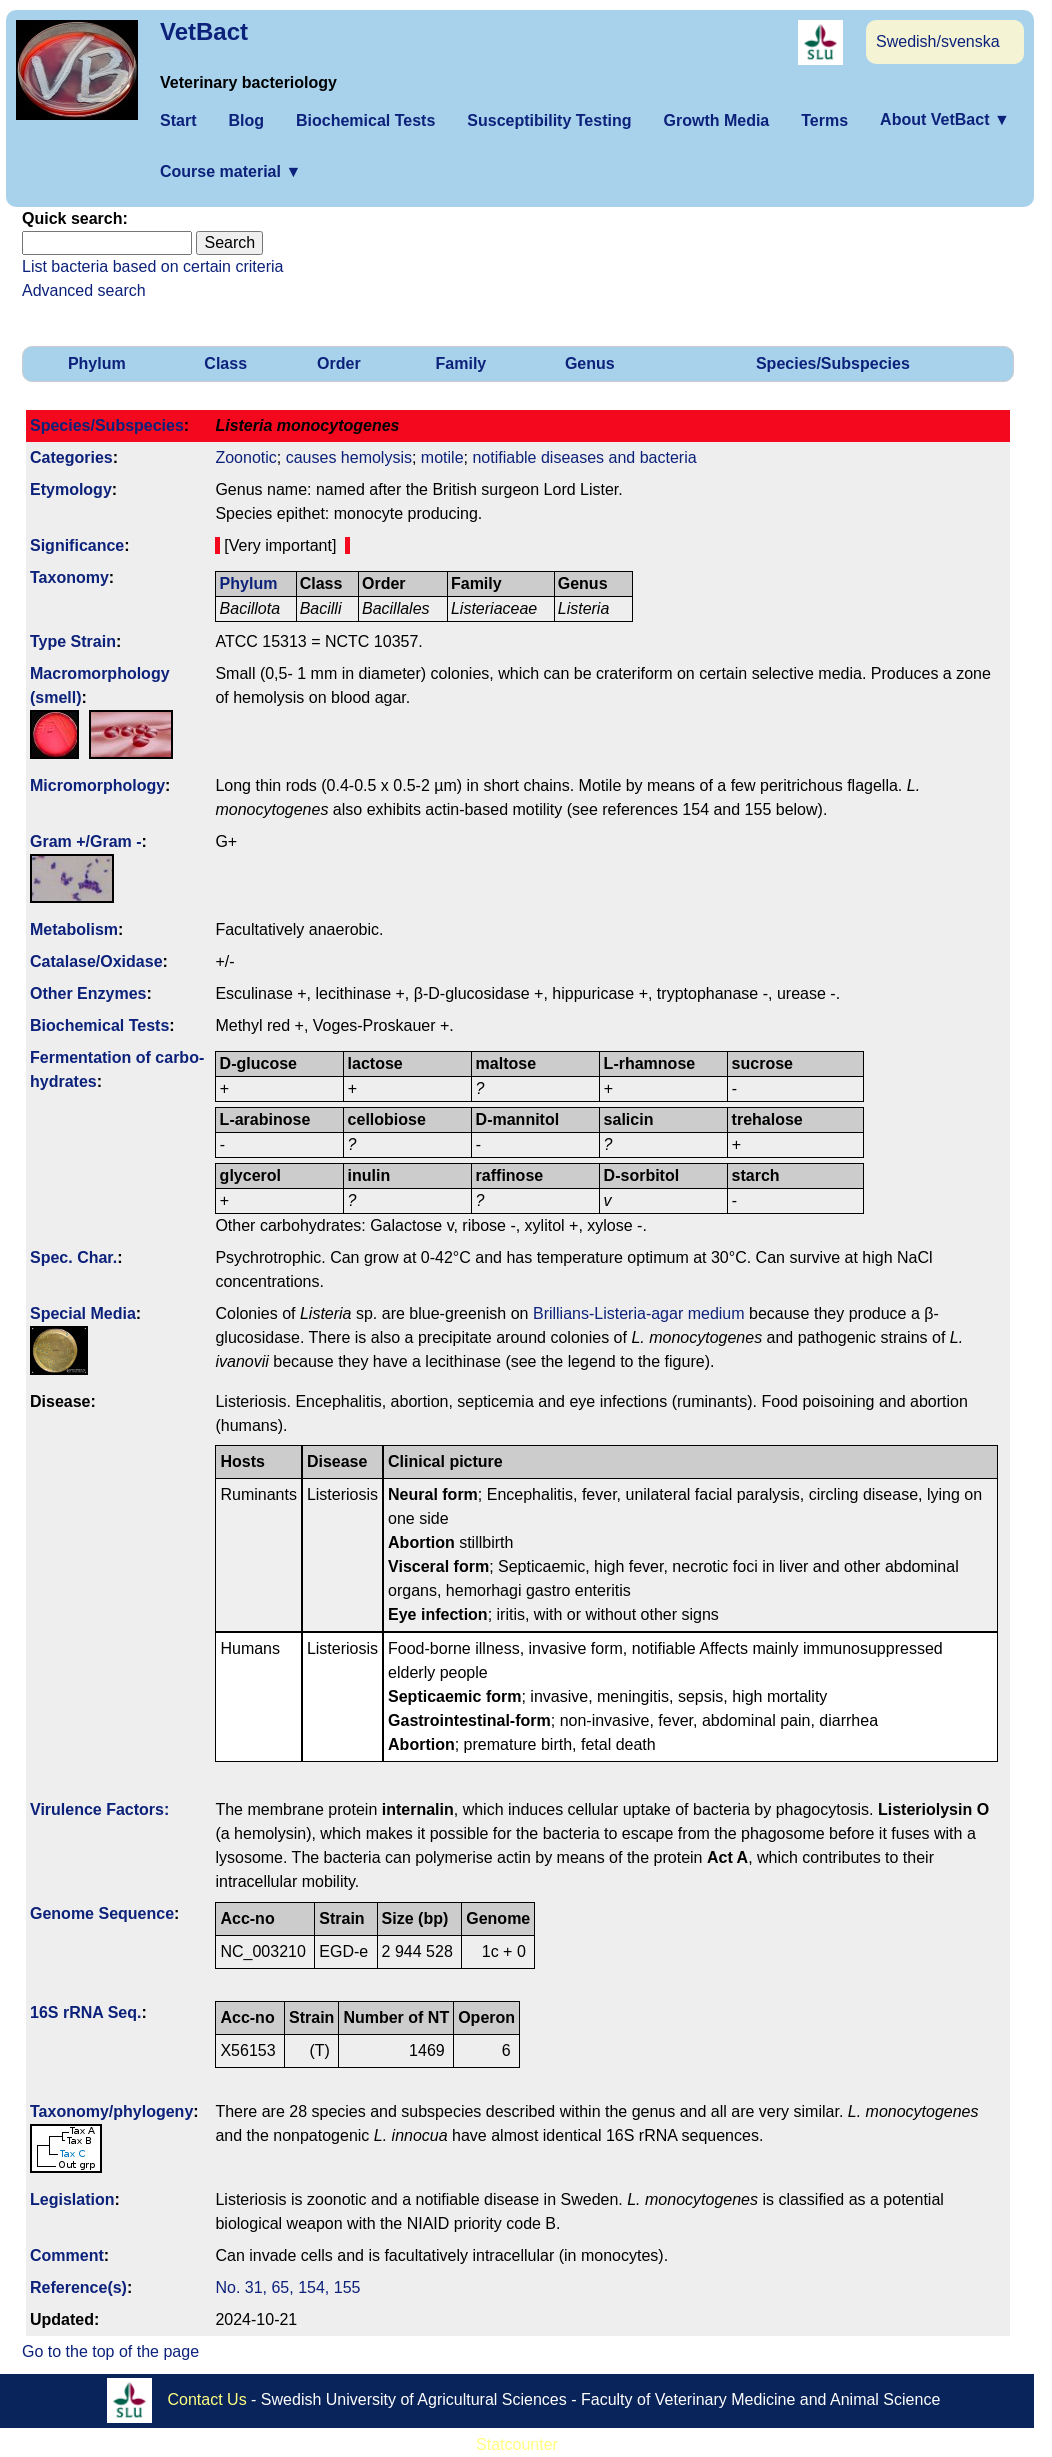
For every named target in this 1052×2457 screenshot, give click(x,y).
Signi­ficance (77, 545)
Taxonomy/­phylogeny (111, 2111)
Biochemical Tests (365, 120)
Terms (824, 120)
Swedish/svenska (938, 41)
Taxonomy (69, 577)
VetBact (204, 31)
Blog (246, 120)
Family (461, 363)
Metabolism (74, 929)
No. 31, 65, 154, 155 (287, 2287)
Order (339, 363)
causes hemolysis (349, 457)
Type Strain (73, 641)
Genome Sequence (102, 1913)
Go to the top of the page (110, 2351)
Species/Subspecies (833, 363)
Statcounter (517, 2444)
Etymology (71, 489)
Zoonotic (245, 457)
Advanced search (84, 290)
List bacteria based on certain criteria (152, 266)
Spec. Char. (73, 1257)
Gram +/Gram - (86, 841)
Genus (590, 363)
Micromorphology (97, 785)
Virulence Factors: (99, 1809)
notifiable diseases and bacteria (584, 457)
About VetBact (945, 119)
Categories (71, 457)
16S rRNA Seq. (85, 2012)
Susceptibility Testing (549, 120)
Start (178, 120)
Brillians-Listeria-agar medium (639, 1313)
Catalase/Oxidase (96, 961)
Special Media (83, 1313)
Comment (67, 2255)
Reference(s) (78, 2287)
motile (442, 457)
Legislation (72, 2199)
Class (225, 363)
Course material (230, 171)
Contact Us (207, 2399)
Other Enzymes (88, 993)
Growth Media (716, 120)
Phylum (97, 363)
